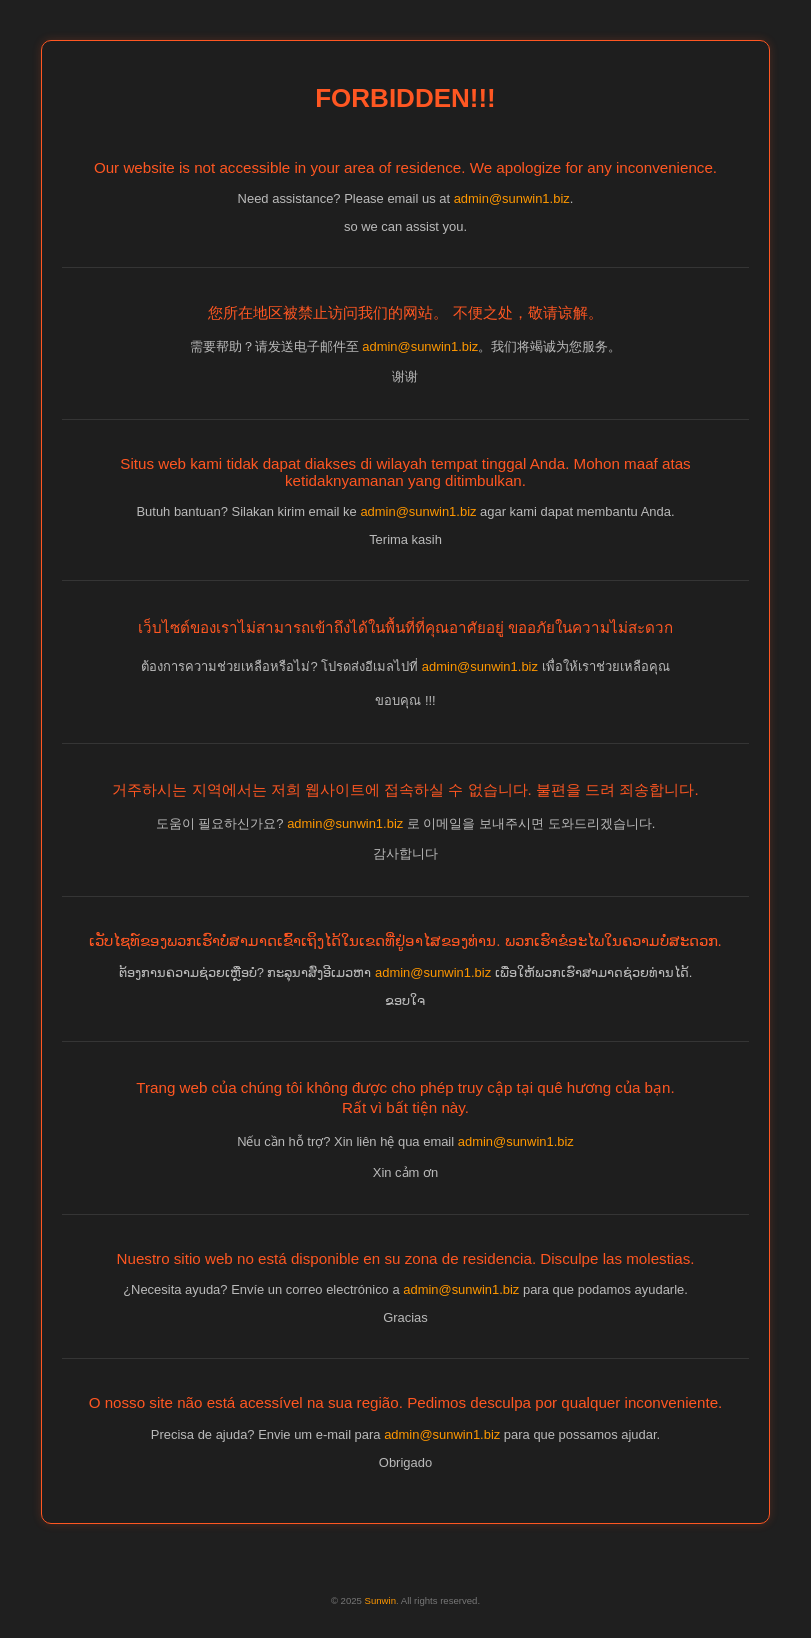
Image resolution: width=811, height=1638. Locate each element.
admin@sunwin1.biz (512, 198)
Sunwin (380, 1600)
